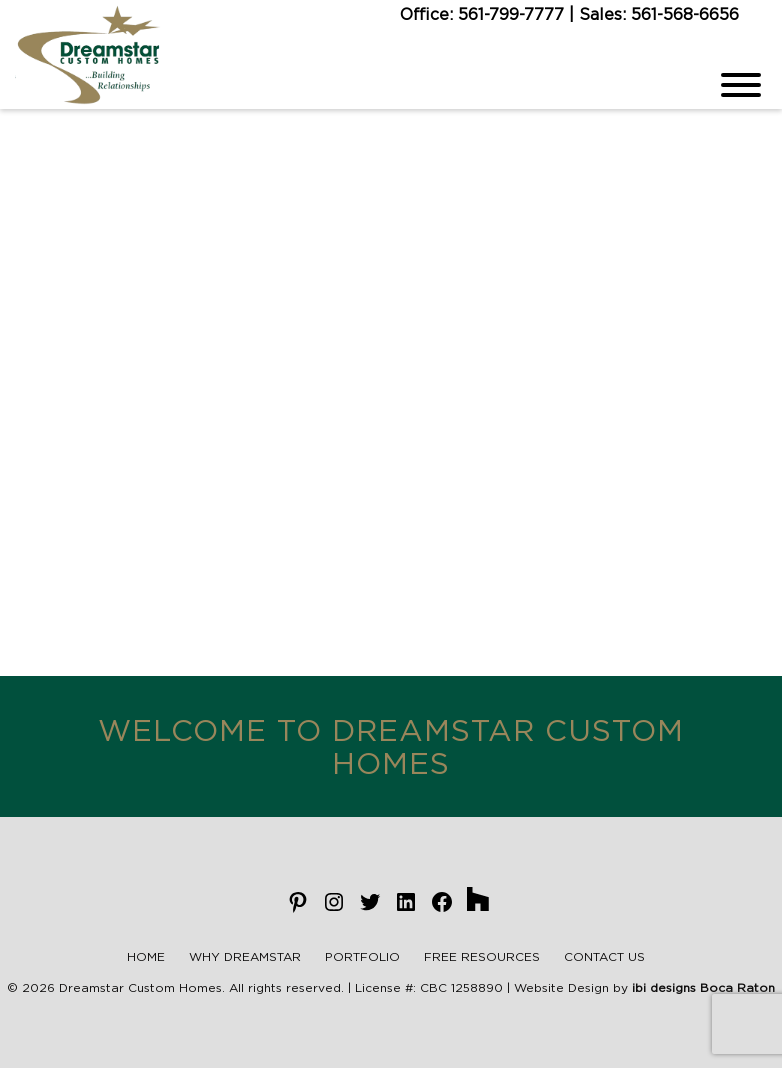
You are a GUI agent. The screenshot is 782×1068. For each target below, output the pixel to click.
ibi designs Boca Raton (703, 988)
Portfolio (362, 957)
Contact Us (604, 957)
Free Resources (482, 957)
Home (146, 957)
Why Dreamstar (245, 957)
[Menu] (741, 85)
